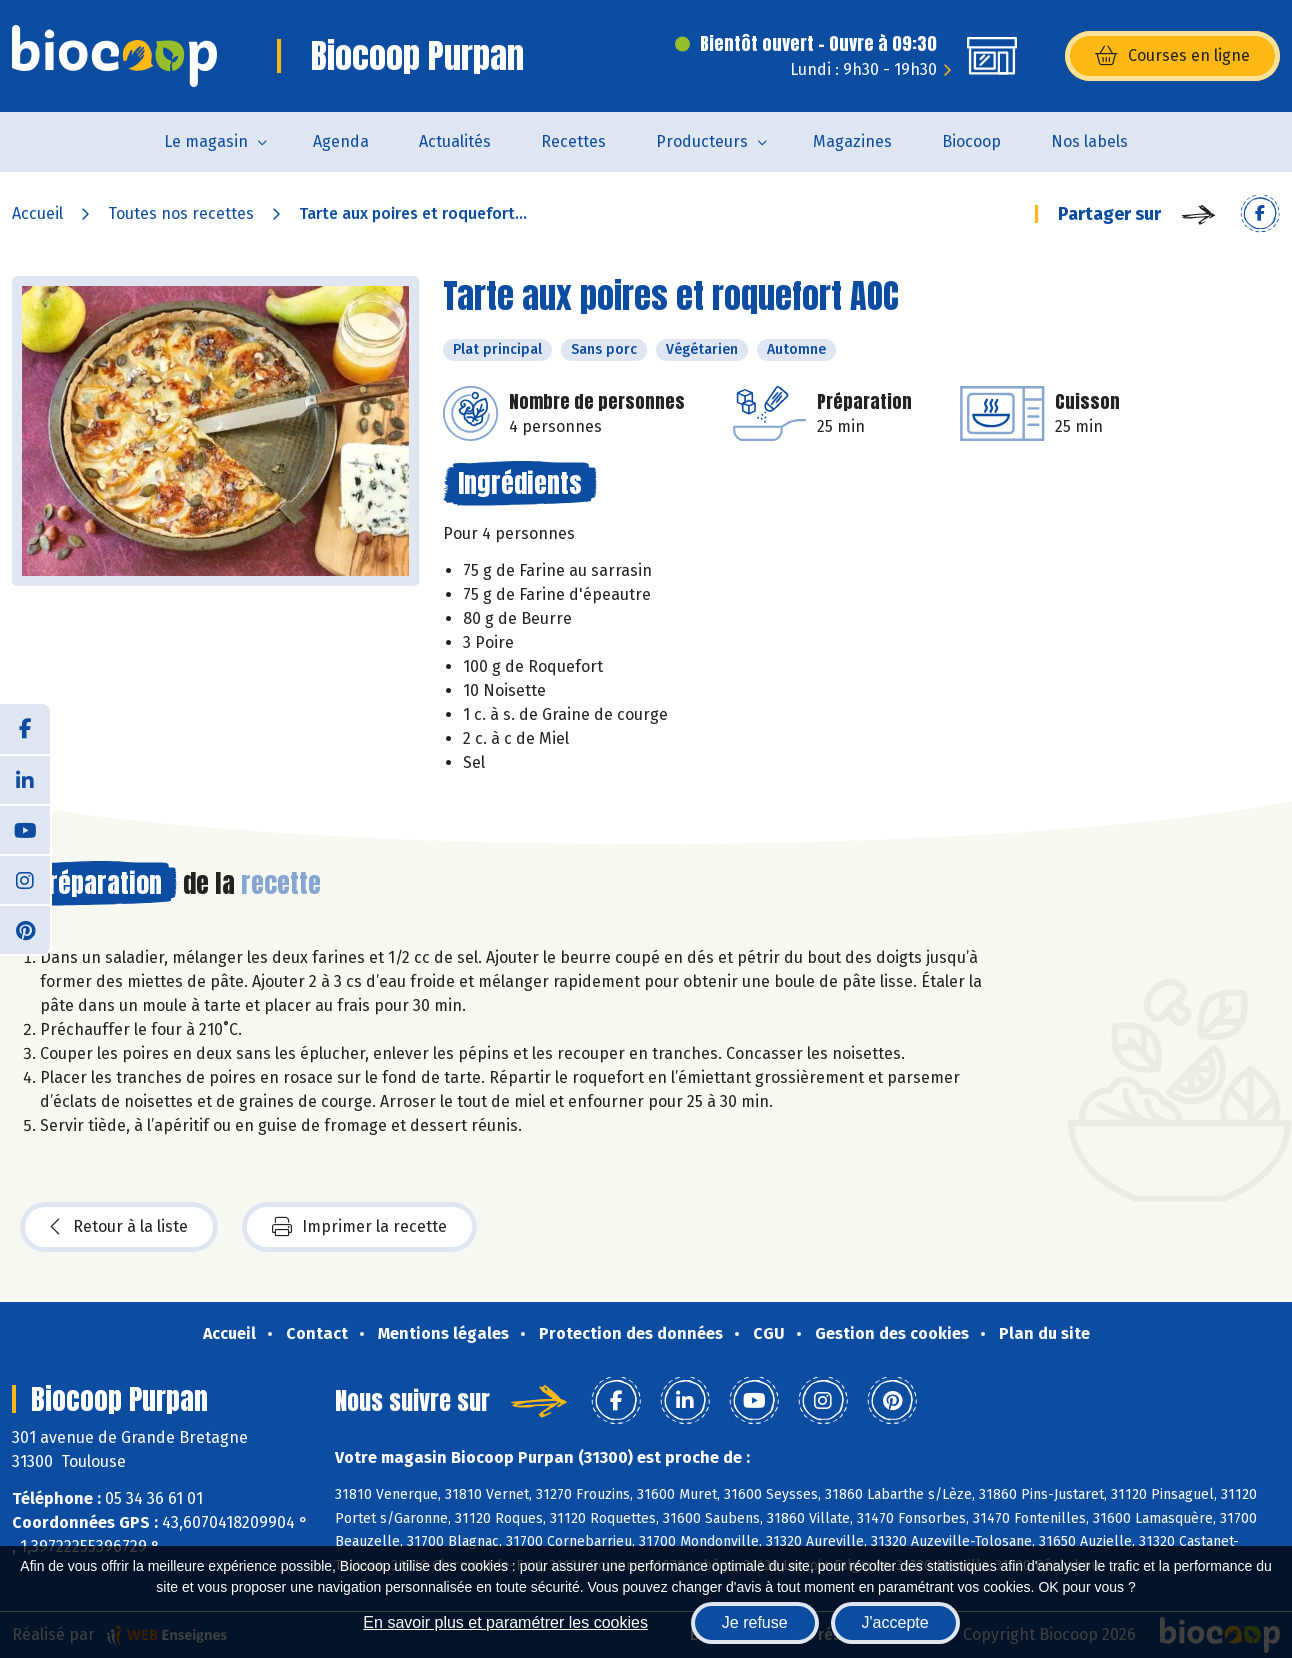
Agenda (341, 141)
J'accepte (895, 1622)
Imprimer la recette (359, 1227)
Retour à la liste (119, 1227)
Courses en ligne (1172, 56)
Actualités (455, 141)
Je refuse (755, 1622)
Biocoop (971, 141)
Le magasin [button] (206, 141)
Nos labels (1089, 141)
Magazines (852, 141)
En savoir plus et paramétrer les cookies (505, 1622)
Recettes (573, 141)
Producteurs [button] (702, 141)
